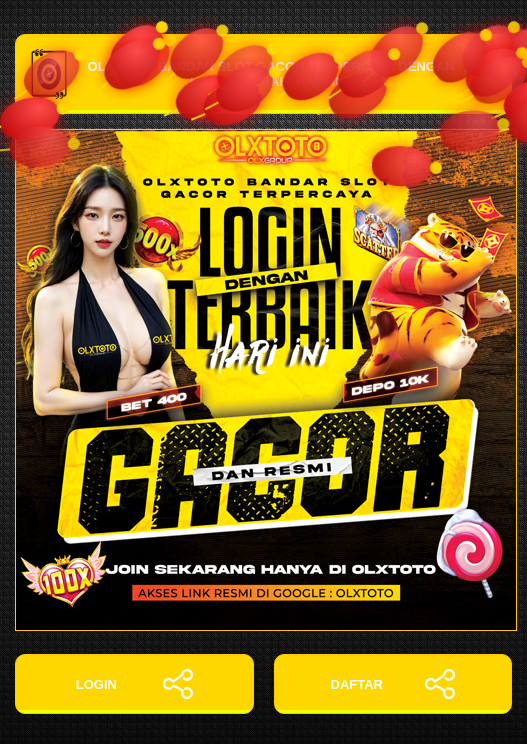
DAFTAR (393, 684)
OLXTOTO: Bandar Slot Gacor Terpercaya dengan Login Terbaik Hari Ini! (263, 74)
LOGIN (134, 684)
